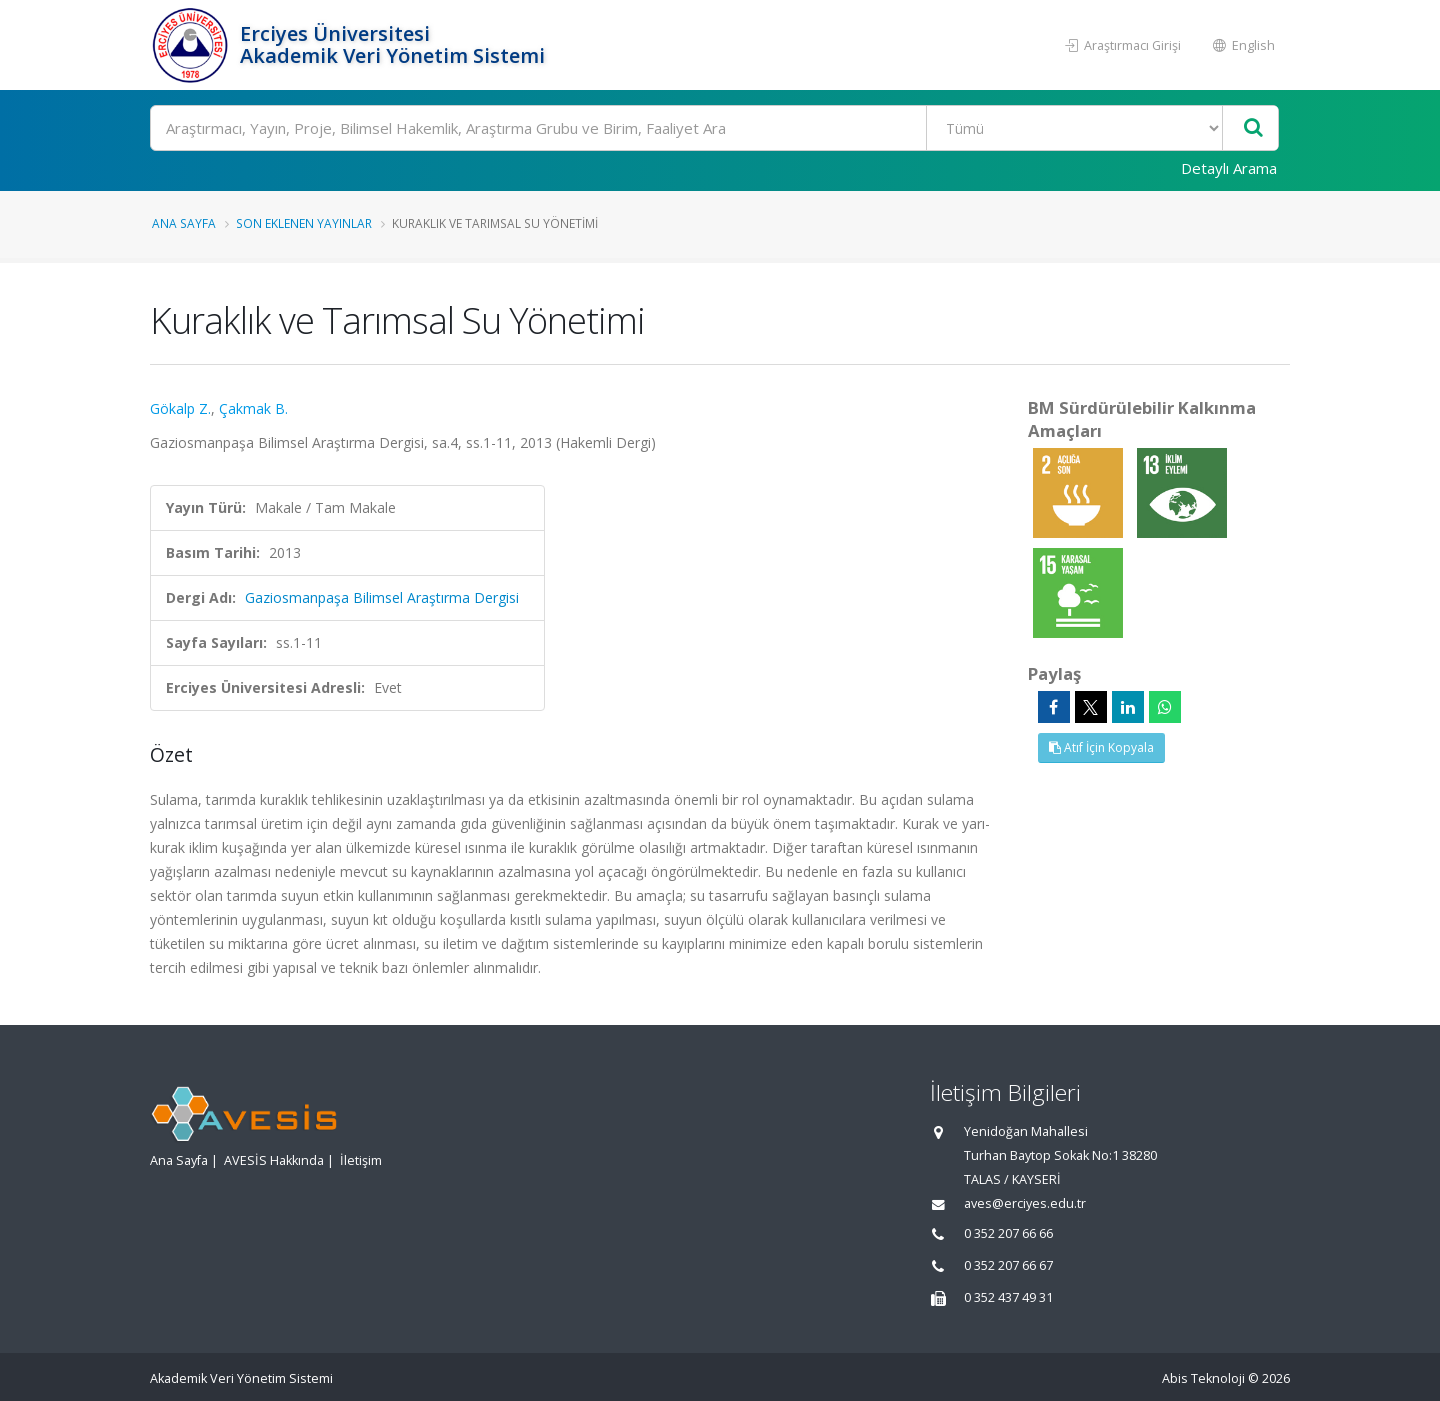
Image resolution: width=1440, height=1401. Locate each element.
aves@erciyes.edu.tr (1025, 1203)
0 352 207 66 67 (1008, 1265)
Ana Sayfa (184, 223)
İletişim (361, 1160)
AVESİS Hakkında (274, 1160)
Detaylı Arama (1229, 168)
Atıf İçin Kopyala (1101, 747)
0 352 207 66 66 (1008, 1233)
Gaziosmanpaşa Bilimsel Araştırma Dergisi (382, 597)
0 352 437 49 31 (1008, 1297)
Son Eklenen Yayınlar (304, 223)
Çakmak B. (253, 408)
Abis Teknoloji (1203, 1378)
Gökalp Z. (180, 408)
